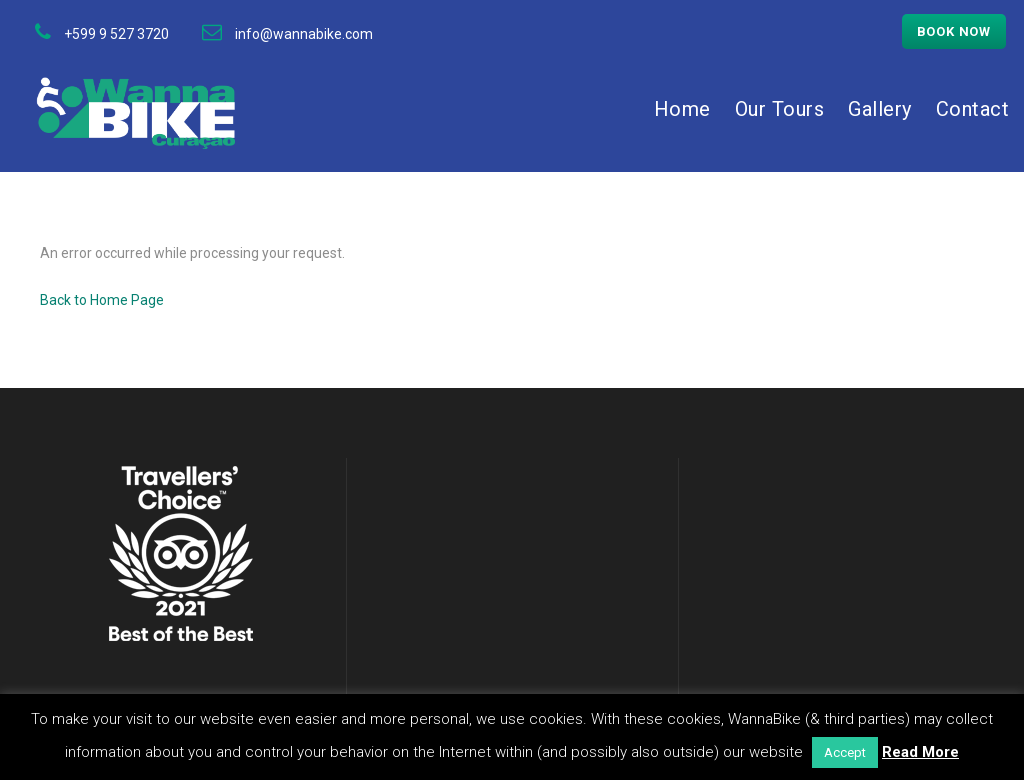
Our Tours (780, 109)
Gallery (880, 109)
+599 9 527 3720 (116, 34)
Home (682, 109)
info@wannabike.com (304, 34)
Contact (973, 109)
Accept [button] (845, 752)
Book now (954, 31)
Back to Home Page (102, 300)
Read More (920, 752)
